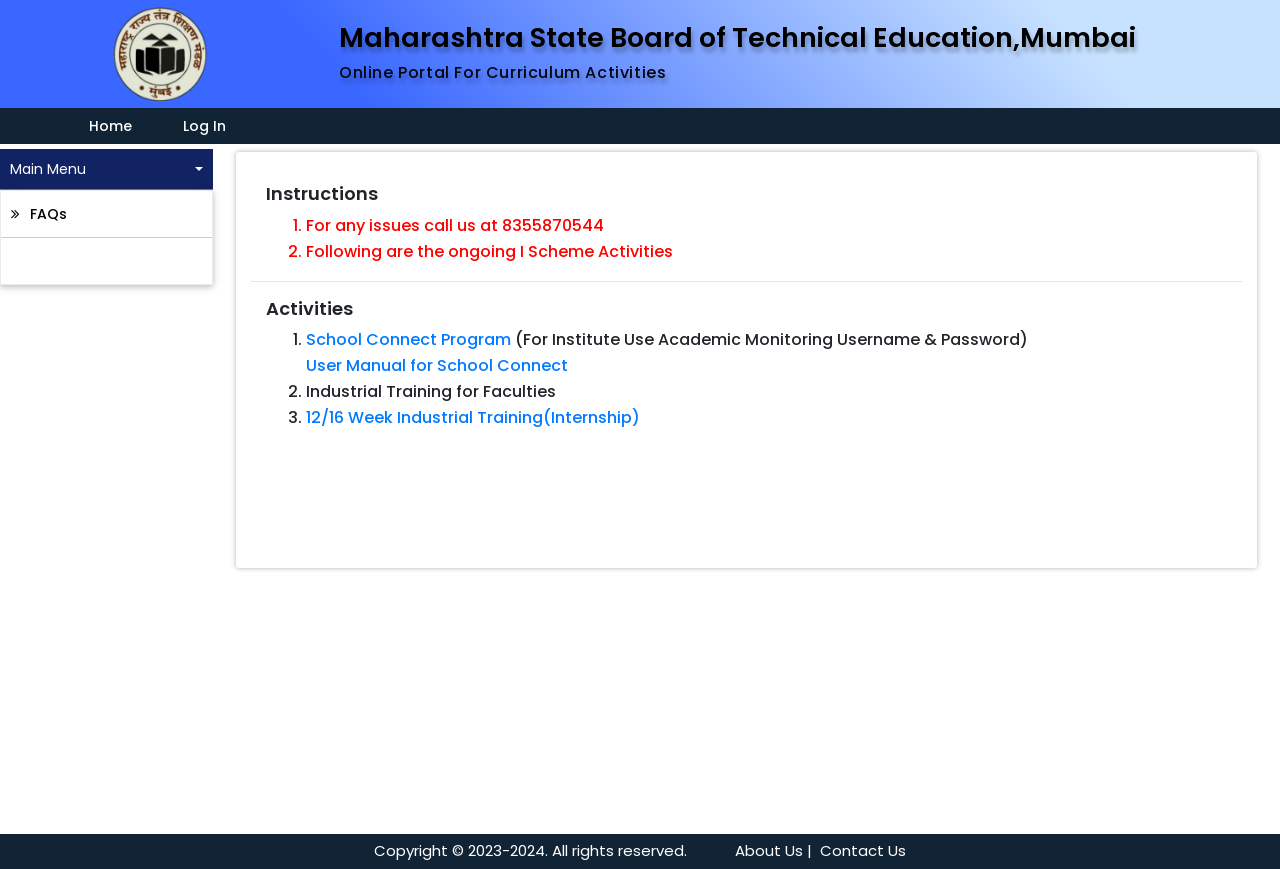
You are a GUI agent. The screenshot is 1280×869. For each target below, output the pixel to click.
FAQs (46, 214)
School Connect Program (408, 339)
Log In (204, 126)
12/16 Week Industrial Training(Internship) (473, 417)
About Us (769, 850)
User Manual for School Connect (437, 365)
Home (98, 126)
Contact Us (863, 850)
